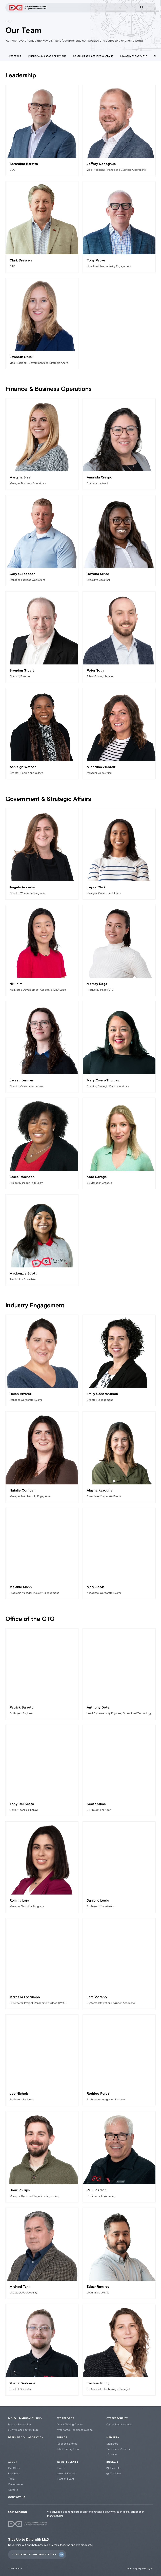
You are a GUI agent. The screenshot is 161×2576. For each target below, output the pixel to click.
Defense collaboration (26, 2437)
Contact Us (16, 2497)
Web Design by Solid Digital (140, 2568)
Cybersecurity (117, 2418)
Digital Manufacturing (25, 2418)
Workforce (65, 2418)
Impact (62, 2437)
